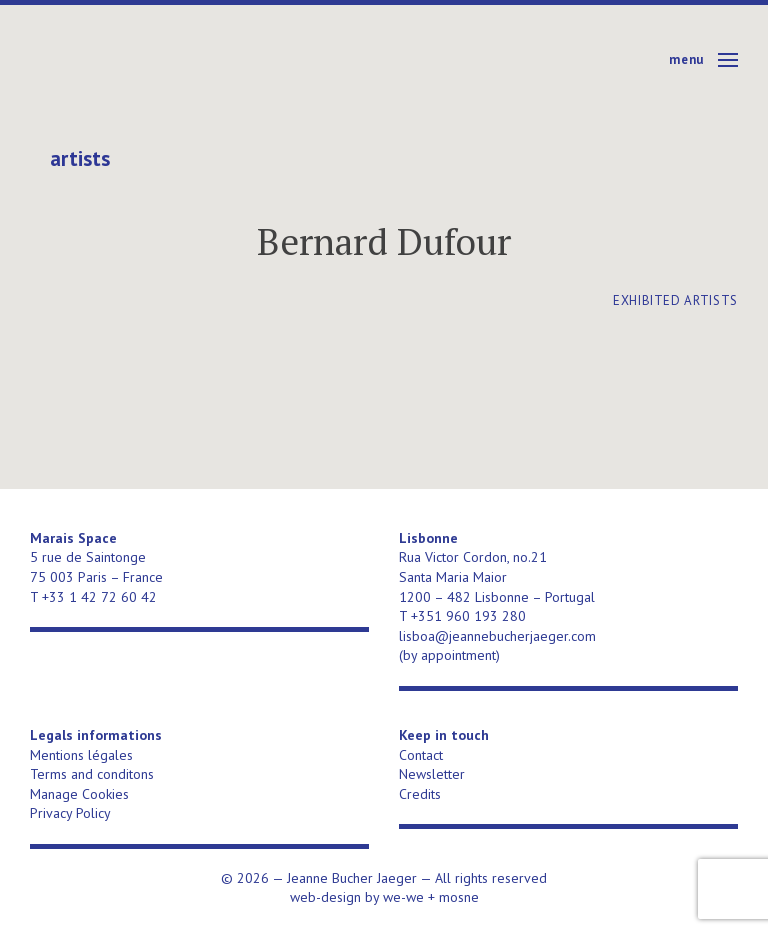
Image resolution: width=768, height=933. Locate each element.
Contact (421, 755)
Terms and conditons (92, 774)
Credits (420, 794)
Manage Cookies (79, 794)
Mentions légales (81, 755)
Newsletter (432, 774)
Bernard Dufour (384, 241)
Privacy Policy (70, 813)
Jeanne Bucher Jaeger (183, 60)
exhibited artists (675, 300)
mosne (459, 897)
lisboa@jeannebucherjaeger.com (497, 636)
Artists (80, 159)
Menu (686, 59)
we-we (403, 897)
